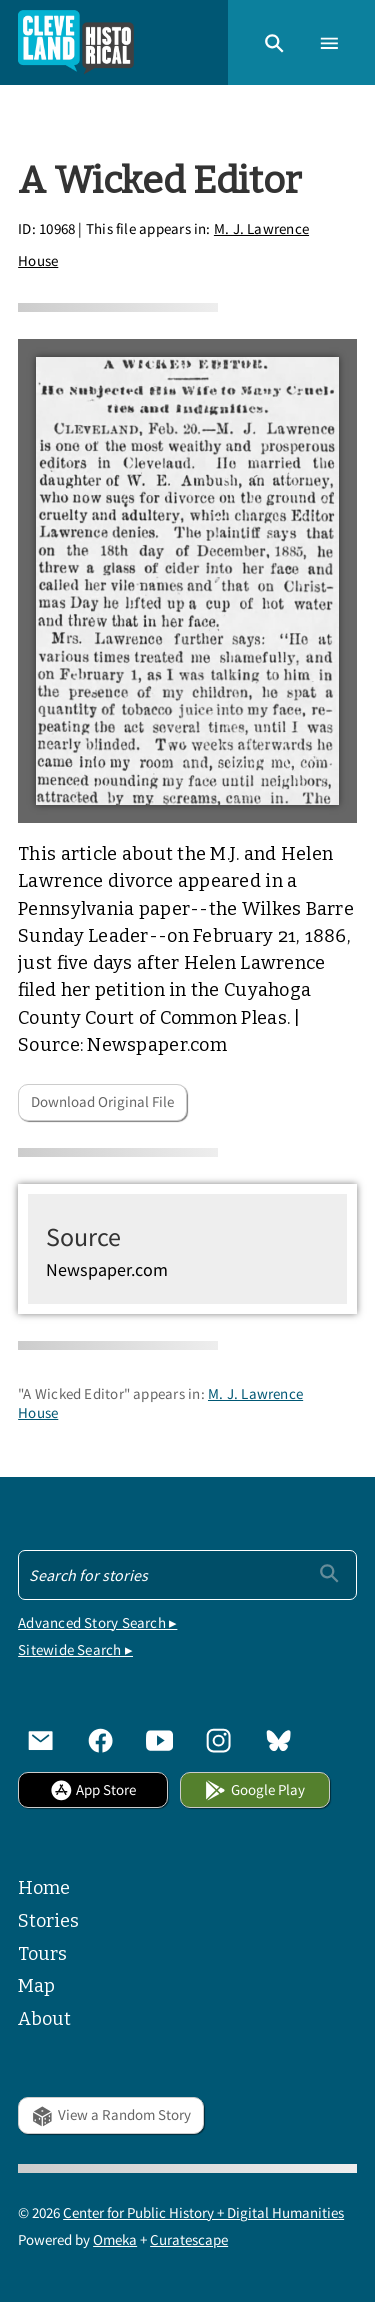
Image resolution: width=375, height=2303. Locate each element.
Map (36, 1986)
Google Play (254, 1789)
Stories (48, 1921)
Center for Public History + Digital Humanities (203, 2212)
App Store (93, 1789)
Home (44, 1888)
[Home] (76, 42)
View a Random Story (110, 2114)
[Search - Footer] (187, 1575)
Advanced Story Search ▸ (97, 1622)
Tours (42, 1954)
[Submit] (329, 1573)
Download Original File (102, 1101)
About (44, 2019)
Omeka (115, 2239)
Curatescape (189, 2239)
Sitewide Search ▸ (75, 1649)
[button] (274, 42)
